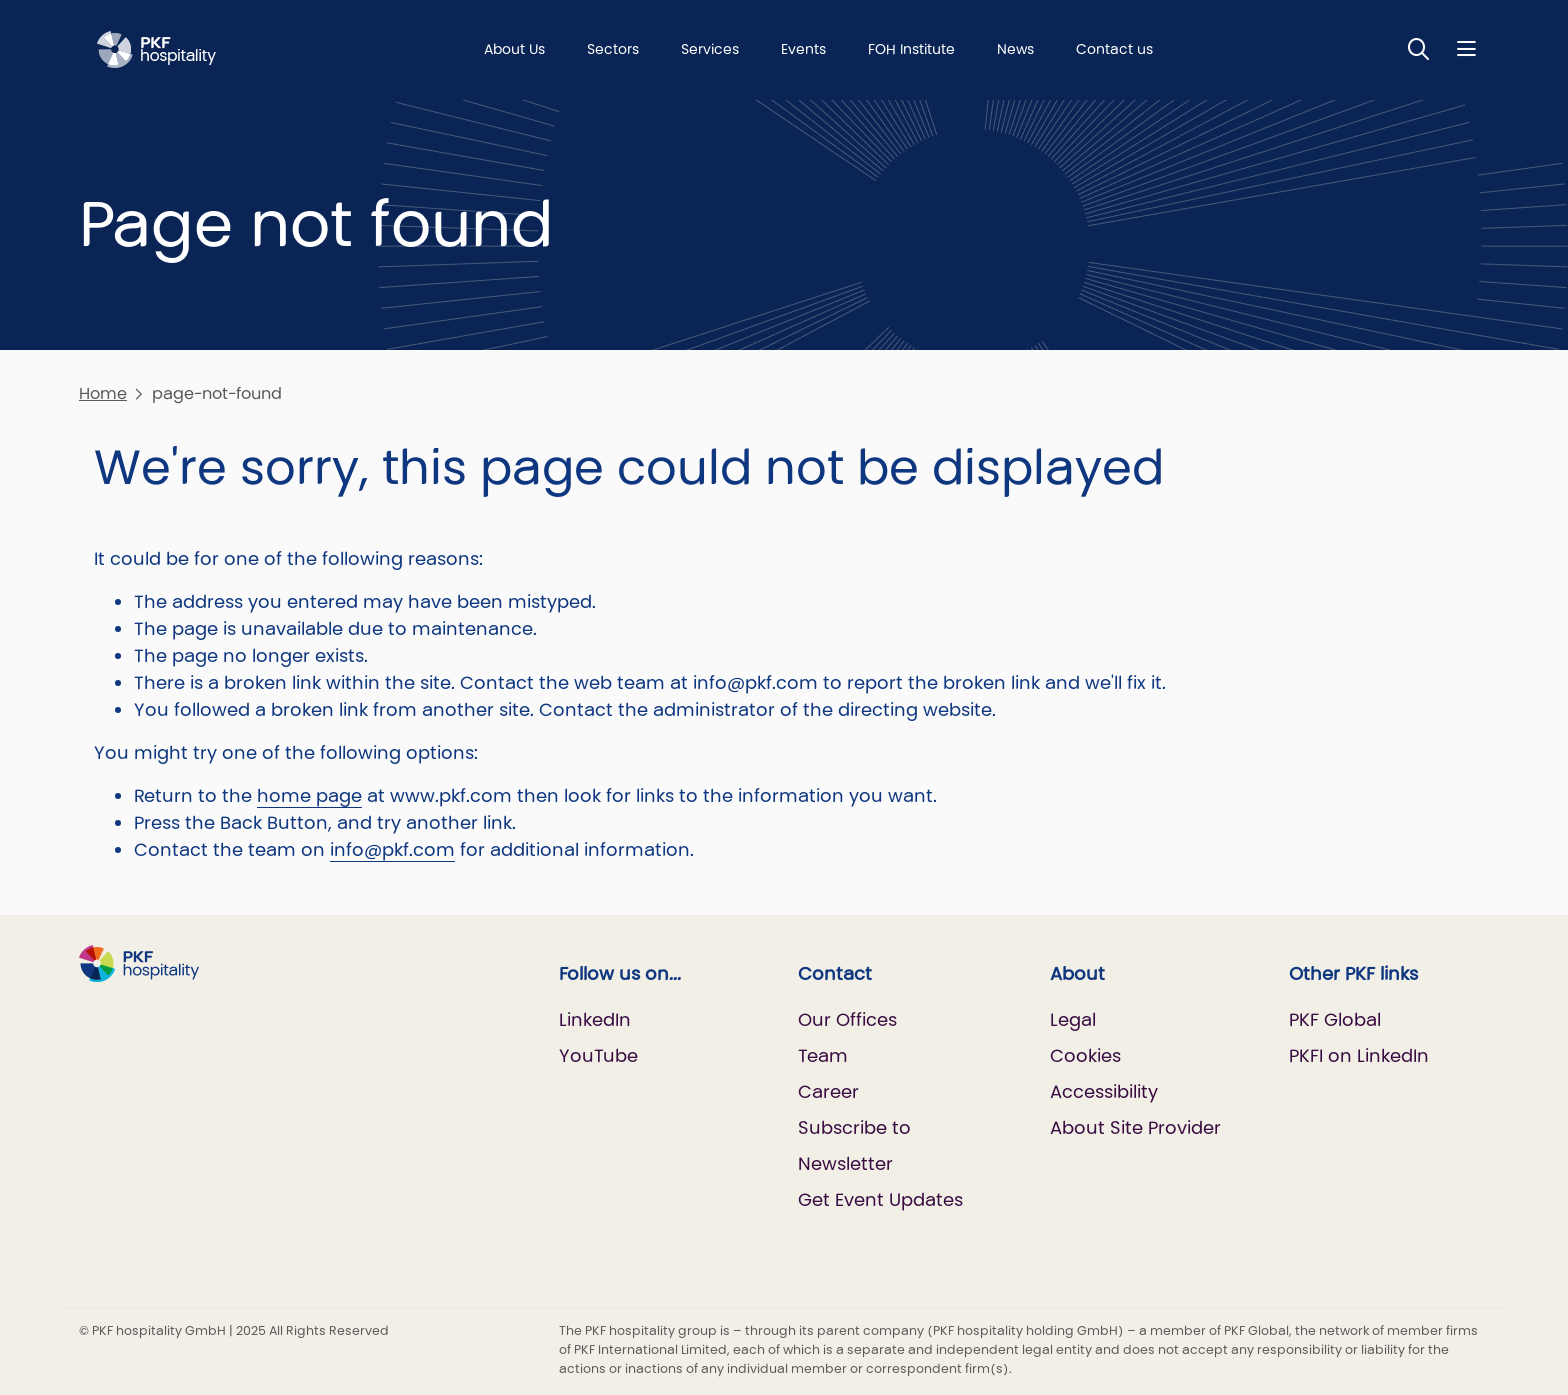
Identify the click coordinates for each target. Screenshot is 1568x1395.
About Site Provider (1135, 1127)
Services (710, 49)
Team (823, 1055)
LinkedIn (595, 1019)
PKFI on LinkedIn (1359, 1055)
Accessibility (1104, 1091)
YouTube (598, 1055)
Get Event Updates (880, 1199)
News (1015, 49)
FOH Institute (911, 49)
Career (828, 1091)
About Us (514, 49)
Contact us (1114, 49)
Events (803, 49)
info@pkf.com (392, 849)
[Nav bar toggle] (1466, 48)
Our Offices (847, 1019)
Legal (1073, 1019)
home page (309, 795)
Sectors (613, 49)
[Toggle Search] (1419, 48)
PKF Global (1335, 1019)
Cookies (1085, 1055)
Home (103, 393)
